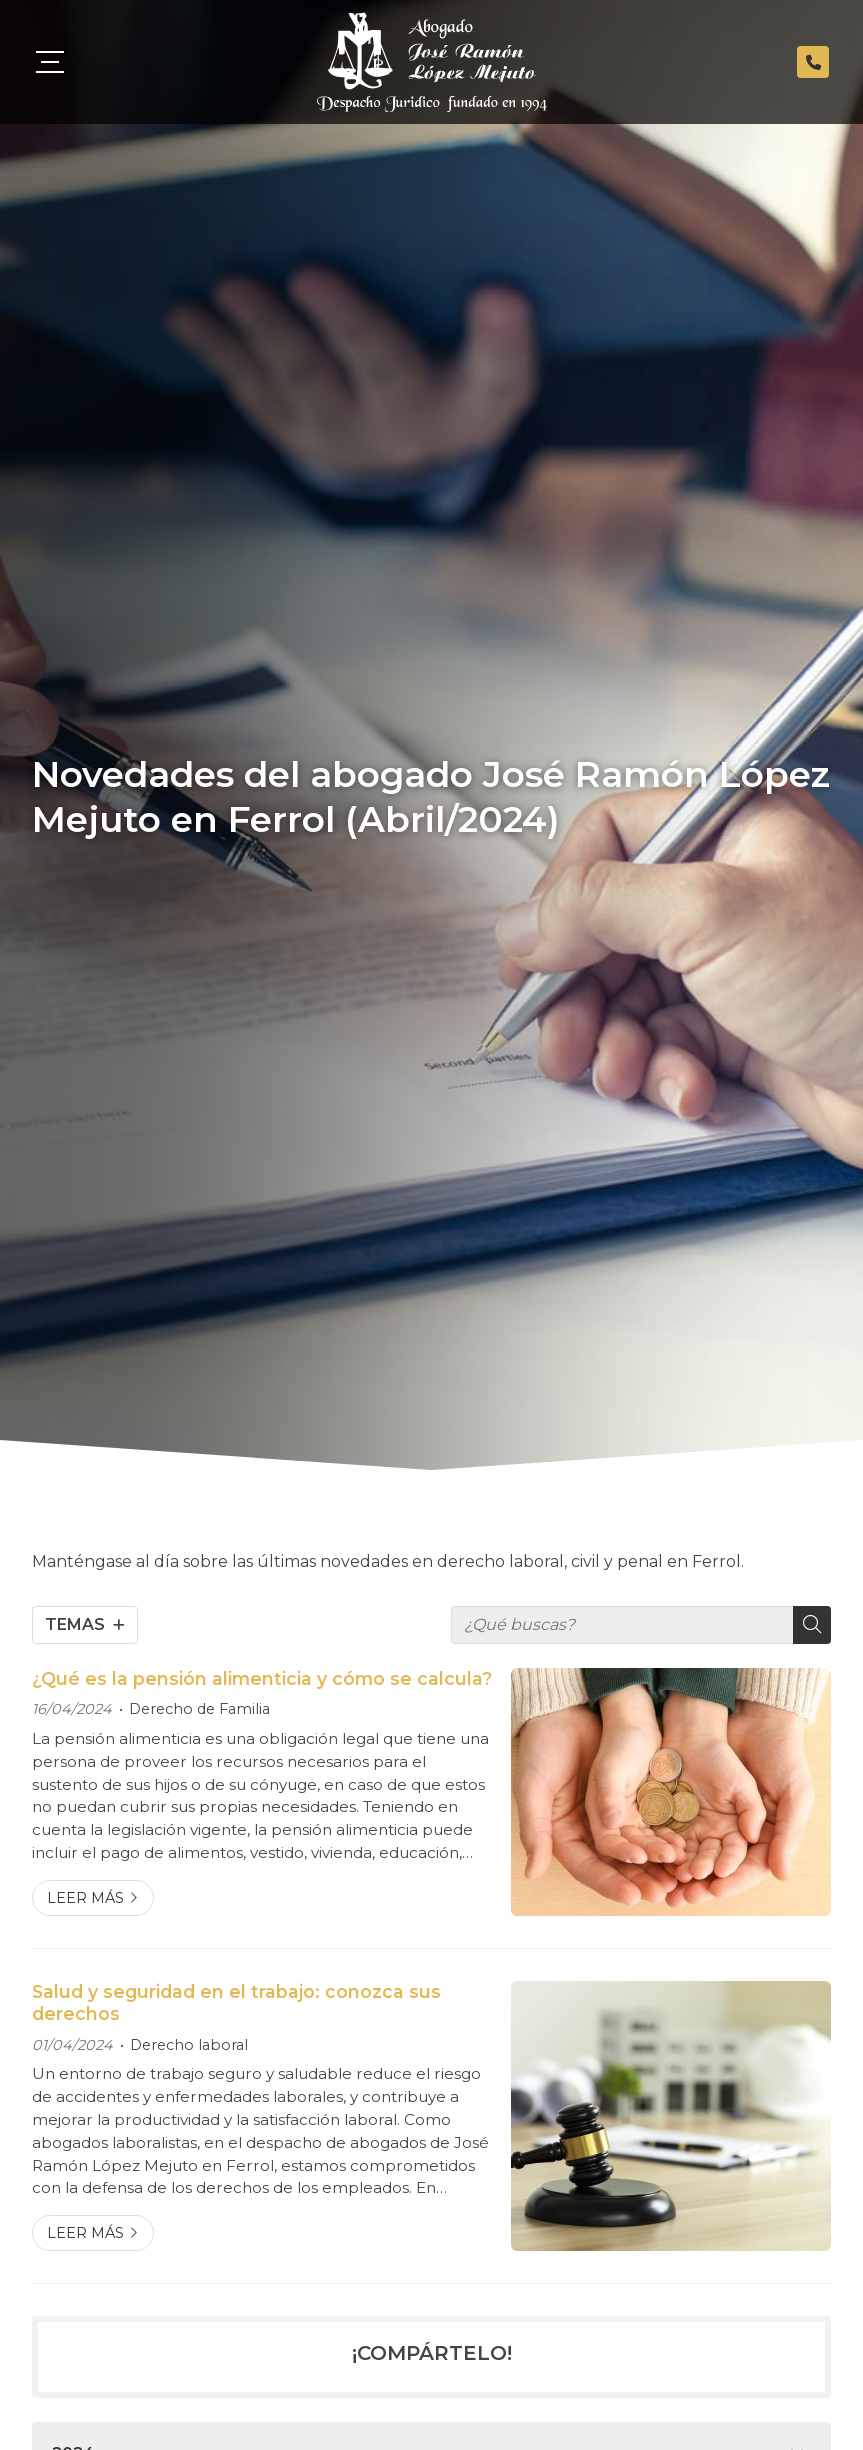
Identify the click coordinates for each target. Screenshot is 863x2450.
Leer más (85, 1898)
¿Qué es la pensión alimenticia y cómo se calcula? (262, 1678)
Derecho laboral (189, 2045)
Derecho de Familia (199, 1709)
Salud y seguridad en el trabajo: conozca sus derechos (236, 2002)
